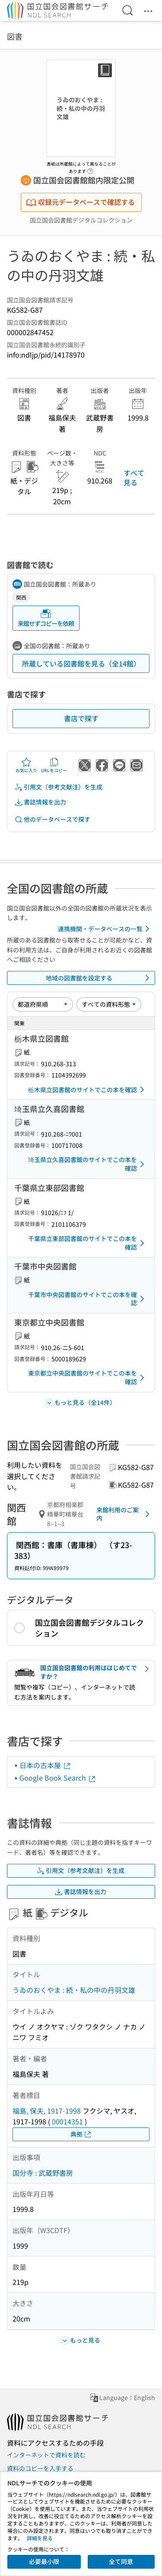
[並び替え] (43, 1004)
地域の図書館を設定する (99, 978)
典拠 (81, 2134)
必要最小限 (44, 2561)
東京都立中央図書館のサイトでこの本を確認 (87, 1377)
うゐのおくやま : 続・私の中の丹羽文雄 (74, 1990)
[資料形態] (108, 1004)
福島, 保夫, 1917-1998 (47, 2110)
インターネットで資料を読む (46, 2454)
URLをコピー (54, 765)
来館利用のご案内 (124, 1514)
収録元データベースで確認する (80, 202)
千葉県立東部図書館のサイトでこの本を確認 (87, 1242)
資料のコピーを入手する (40, 2468)
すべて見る (134, 477)
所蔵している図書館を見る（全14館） (81, 663)
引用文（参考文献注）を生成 (58, 787)
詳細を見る (40, 2537)
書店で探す (81, 718)
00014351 (67, 2121)
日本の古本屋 (45, 1765)
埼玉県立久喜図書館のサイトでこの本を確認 (87, 1163)
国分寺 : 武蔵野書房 (43, 2173)
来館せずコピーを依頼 (46, 618)
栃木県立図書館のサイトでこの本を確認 (87, 1089)
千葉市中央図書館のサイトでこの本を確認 (87, 1298)
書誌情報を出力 (40, 802)
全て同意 (121, 2561)
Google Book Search (57, 1777)
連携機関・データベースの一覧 (105, 929)
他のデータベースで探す (52, 819)
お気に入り (26, 765)
